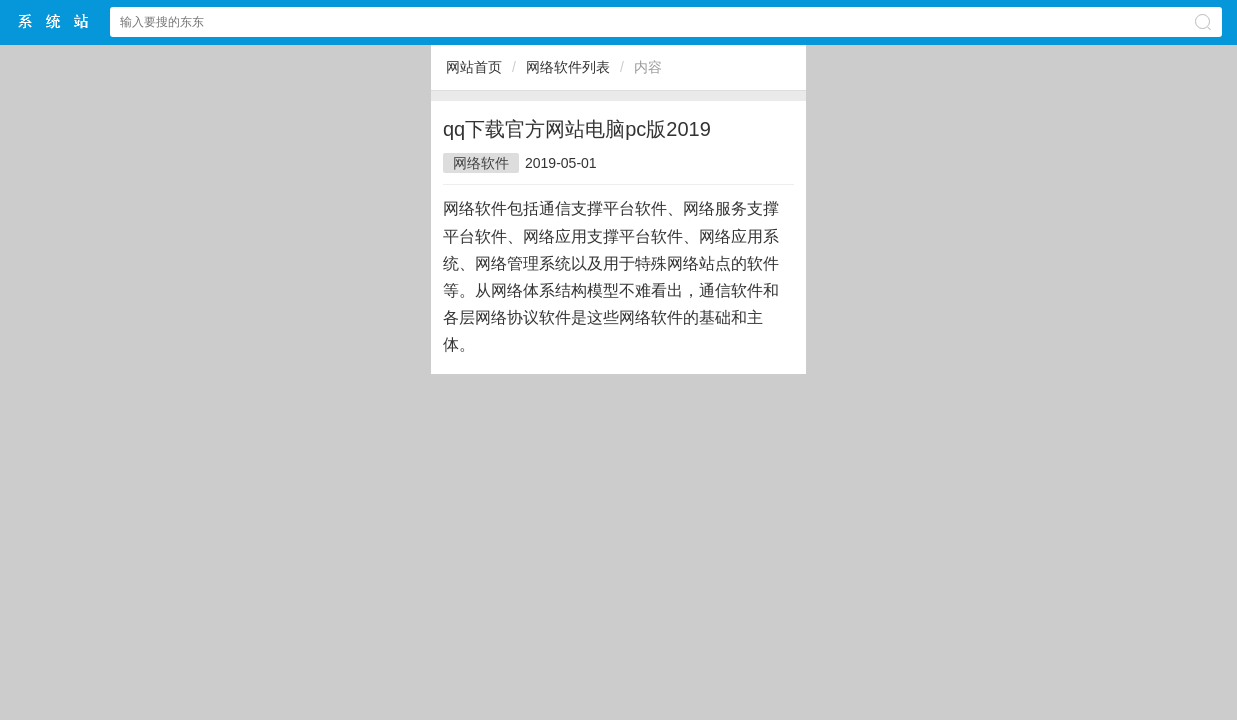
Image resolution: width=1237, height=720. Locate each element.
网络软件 (481, 163)
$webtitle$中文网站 (54, 21)
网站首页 (474, 67)
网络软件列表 (568, 67)
